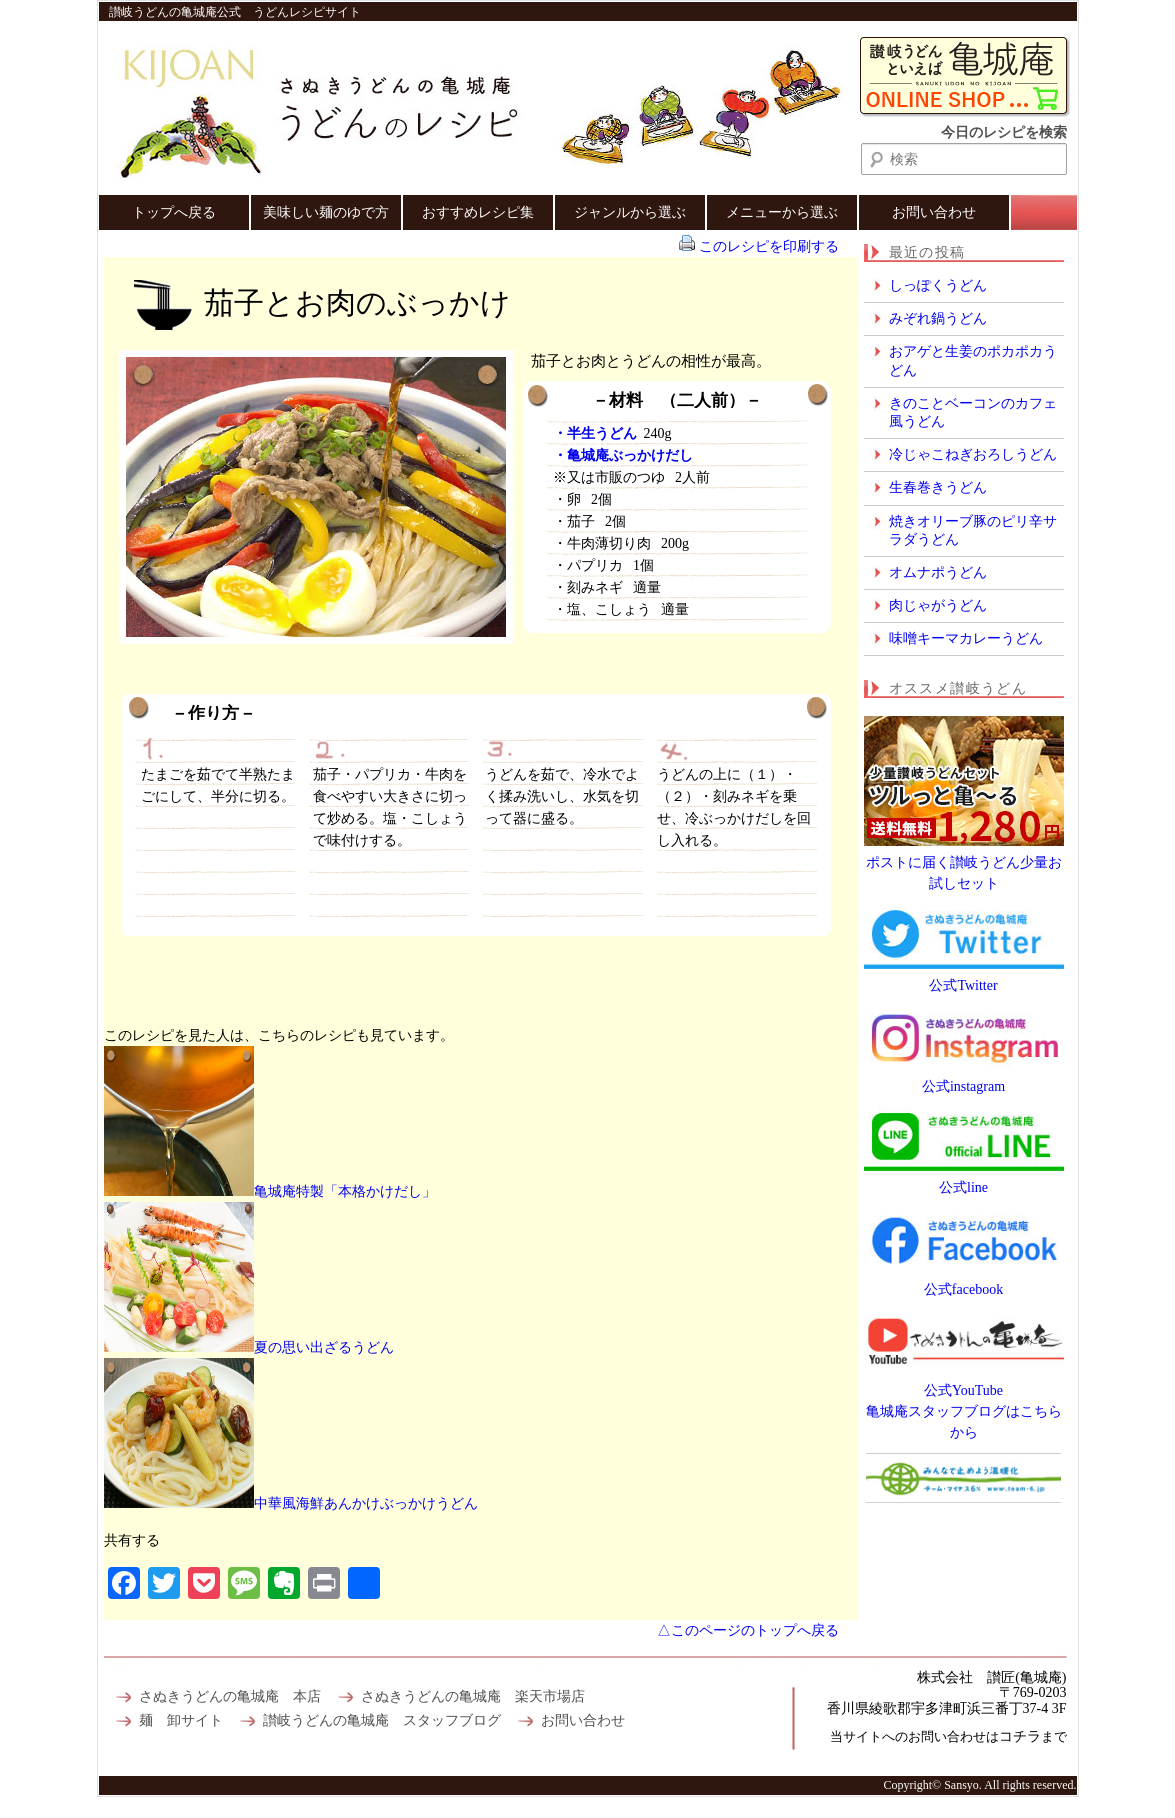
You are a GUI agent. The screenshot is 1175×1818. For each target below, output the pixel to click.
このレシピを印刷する (769, 246)
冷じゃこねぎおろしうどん (973, 454)
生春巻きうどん (938, 487)
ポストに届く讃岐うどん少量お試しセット (964, 862)
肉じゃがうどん (938, 605)
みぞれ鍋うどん (938, 318)
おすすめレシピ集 (478, 212)
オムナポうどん (938, 572)
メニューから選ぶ (782, 212)
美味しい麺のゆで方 (326, 212)
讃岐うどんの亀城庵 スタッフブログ (382, 1720)
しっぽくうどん (938, 285)
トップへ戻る (174, 212)
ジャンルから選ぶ (630, 212)
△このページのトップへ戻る (748, 1630)
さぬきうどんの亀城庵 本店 (230, 1696)
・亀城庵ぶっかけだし (623, 455)
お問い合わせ (934, 212)
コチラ (1020, 1736)
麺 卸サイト (181, 1720)
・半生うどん (595, 433)
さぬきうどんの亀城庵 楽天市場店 (473, 1696)
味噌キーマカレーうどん (966, 638)
